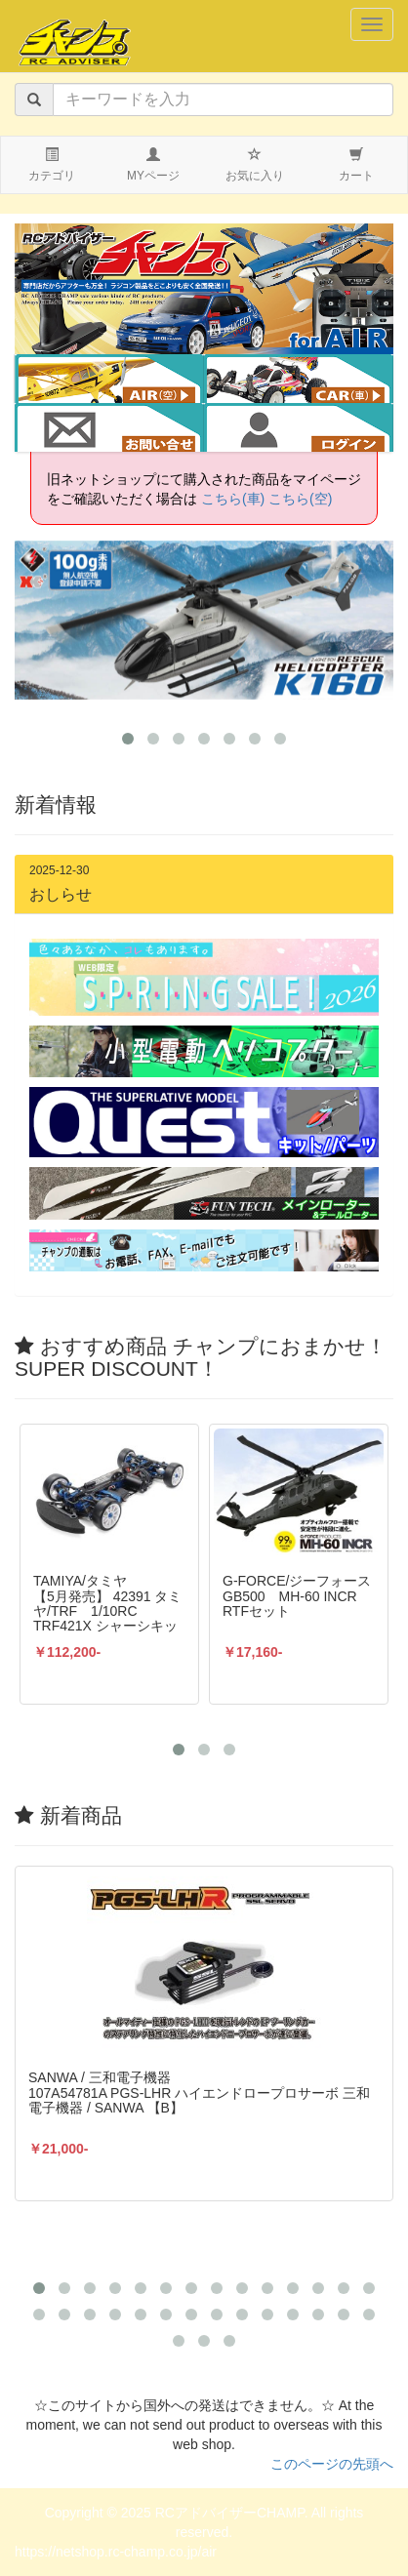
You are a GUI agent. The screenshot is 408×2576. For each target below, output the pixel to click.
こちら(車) (233, 498)
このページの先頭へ (331, 2464)
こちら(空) (300, 498)
